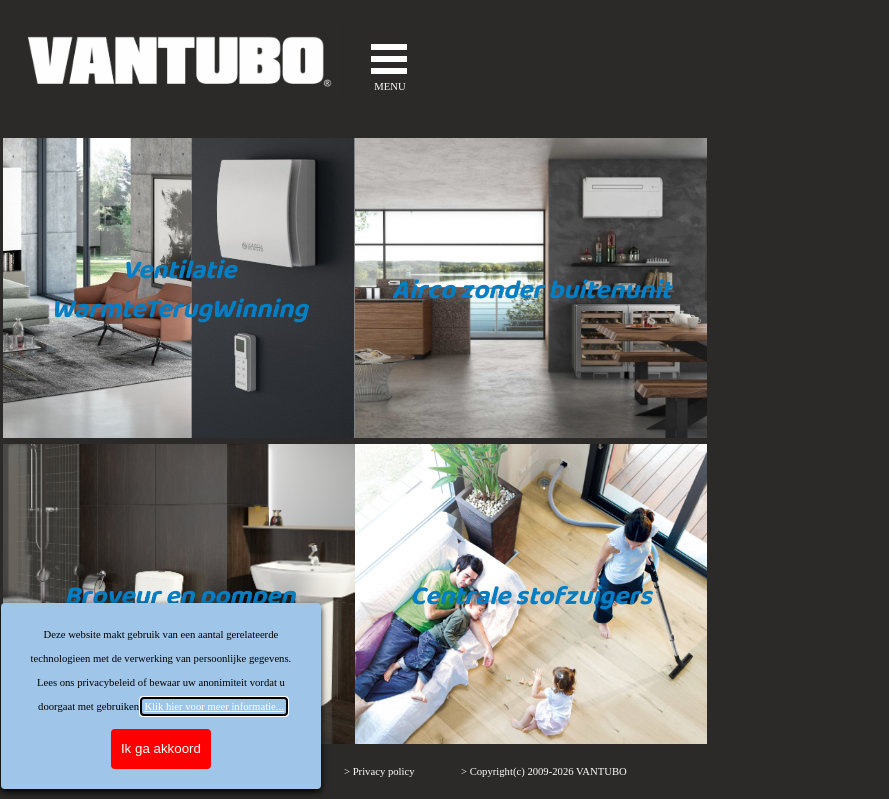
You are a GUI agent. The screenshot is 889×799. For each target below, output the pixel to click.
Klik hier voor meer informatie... (106, 706)
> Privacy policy (379, 771)
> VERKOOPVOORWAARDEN (244, 771)
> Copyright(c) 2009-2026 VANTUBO (544, 771)
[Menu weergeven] (389, 59)
